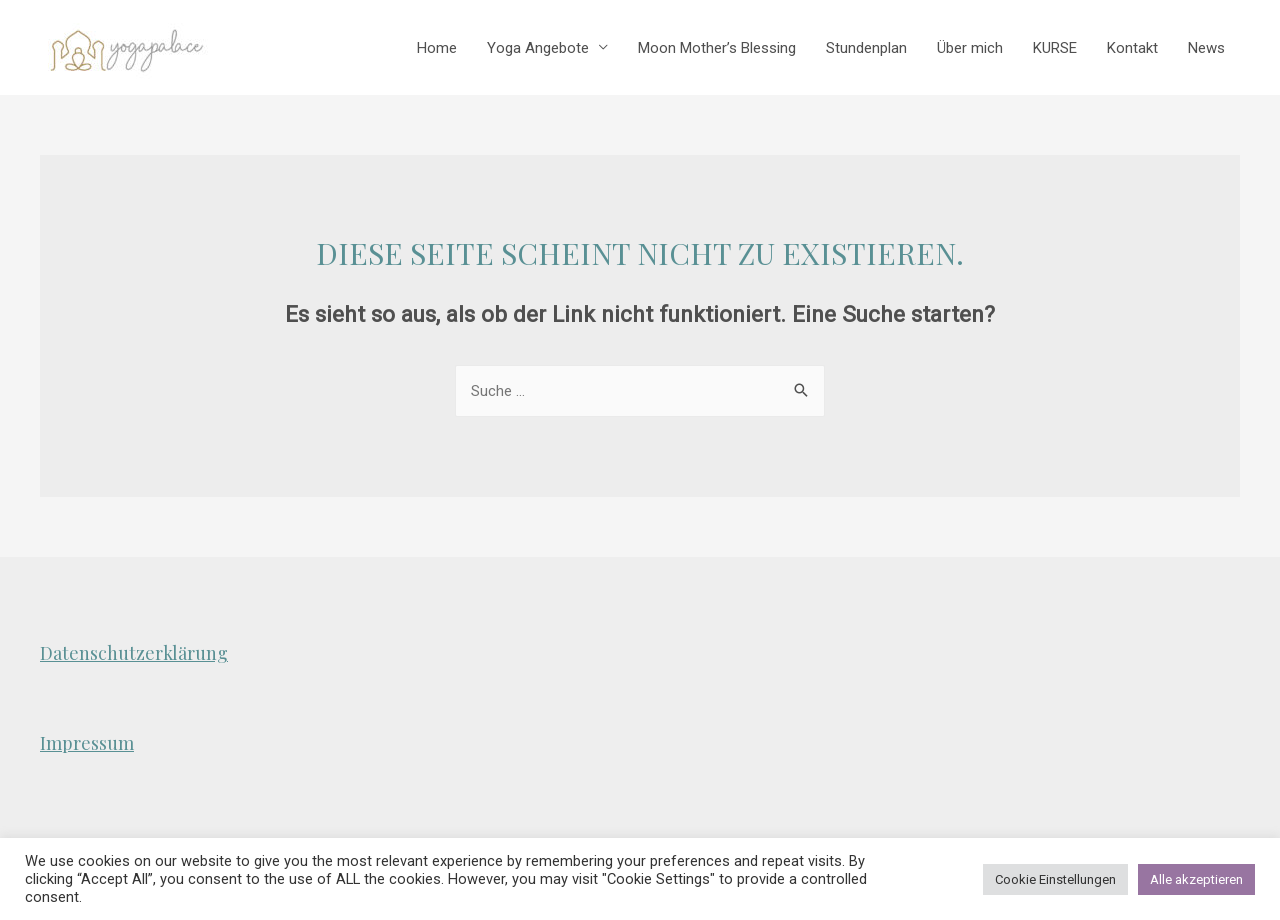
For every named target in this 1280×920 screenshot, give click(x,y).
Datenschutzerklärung (134, 653)
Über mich (970, 48)
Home (437, 48)
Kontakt (1132, 48)
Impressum (87, 743)
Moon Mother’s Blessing (717, 48)
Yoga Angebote (538, 48)
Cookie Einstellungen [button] (1055, 879)
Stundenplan (866, 48)
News (1206, 48)
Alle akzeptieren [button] (1196, 879)
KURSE (1055, 48)
